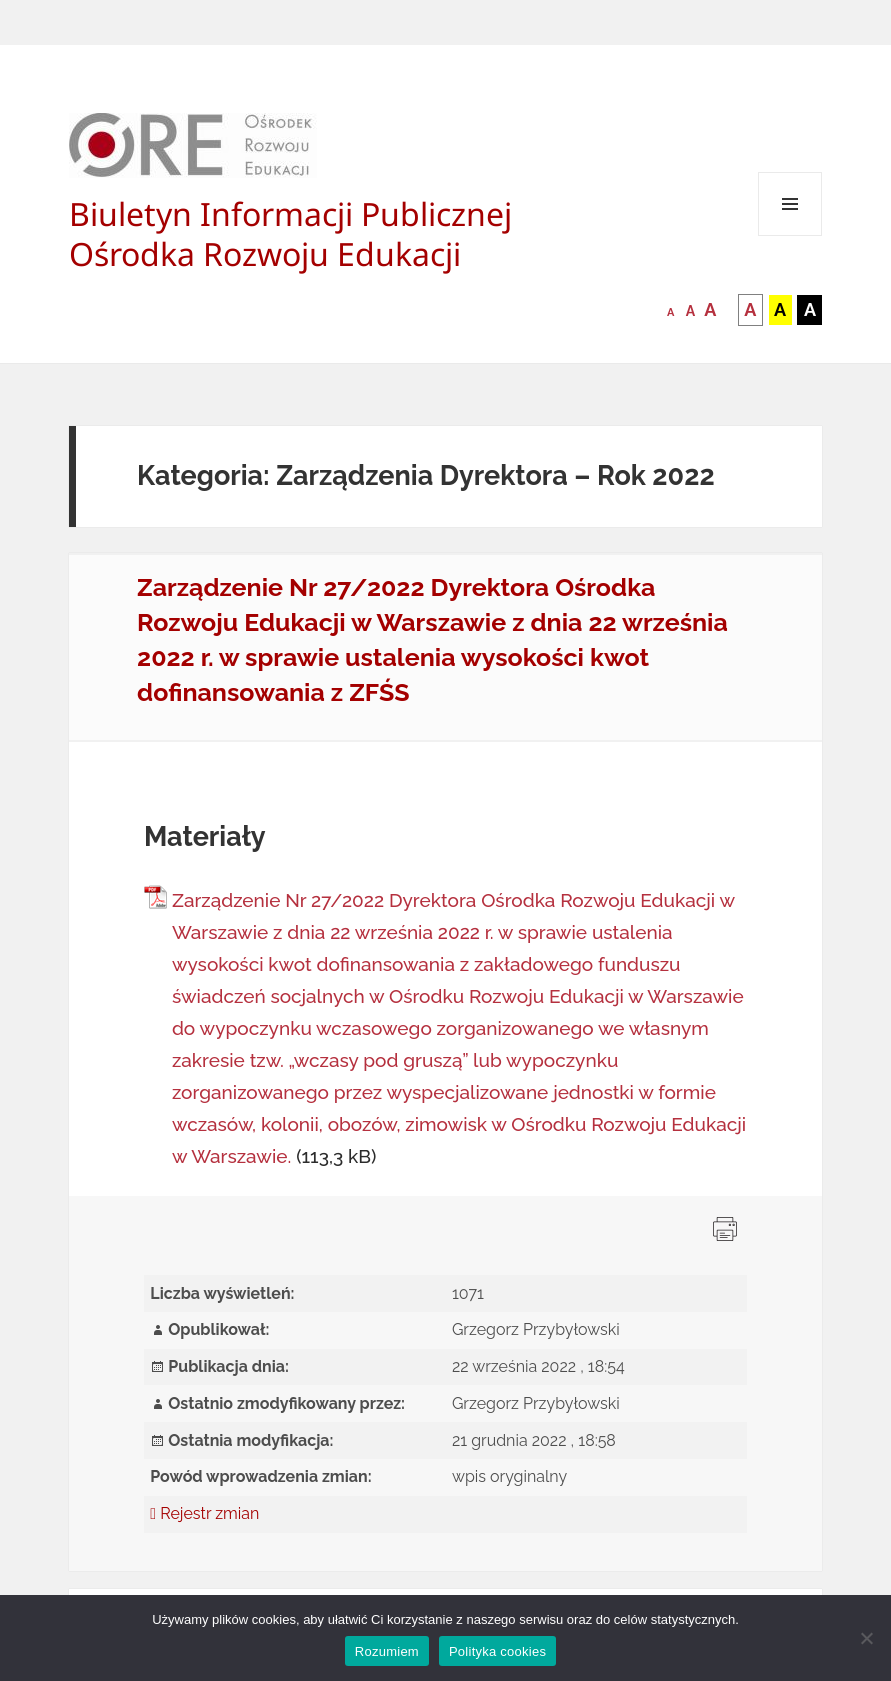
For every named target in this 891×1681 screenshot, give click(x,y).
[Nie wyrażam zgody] (866, 1638)
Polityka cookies (497, 1651)
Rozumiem (387, 1651)
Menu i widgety (790, 235)
